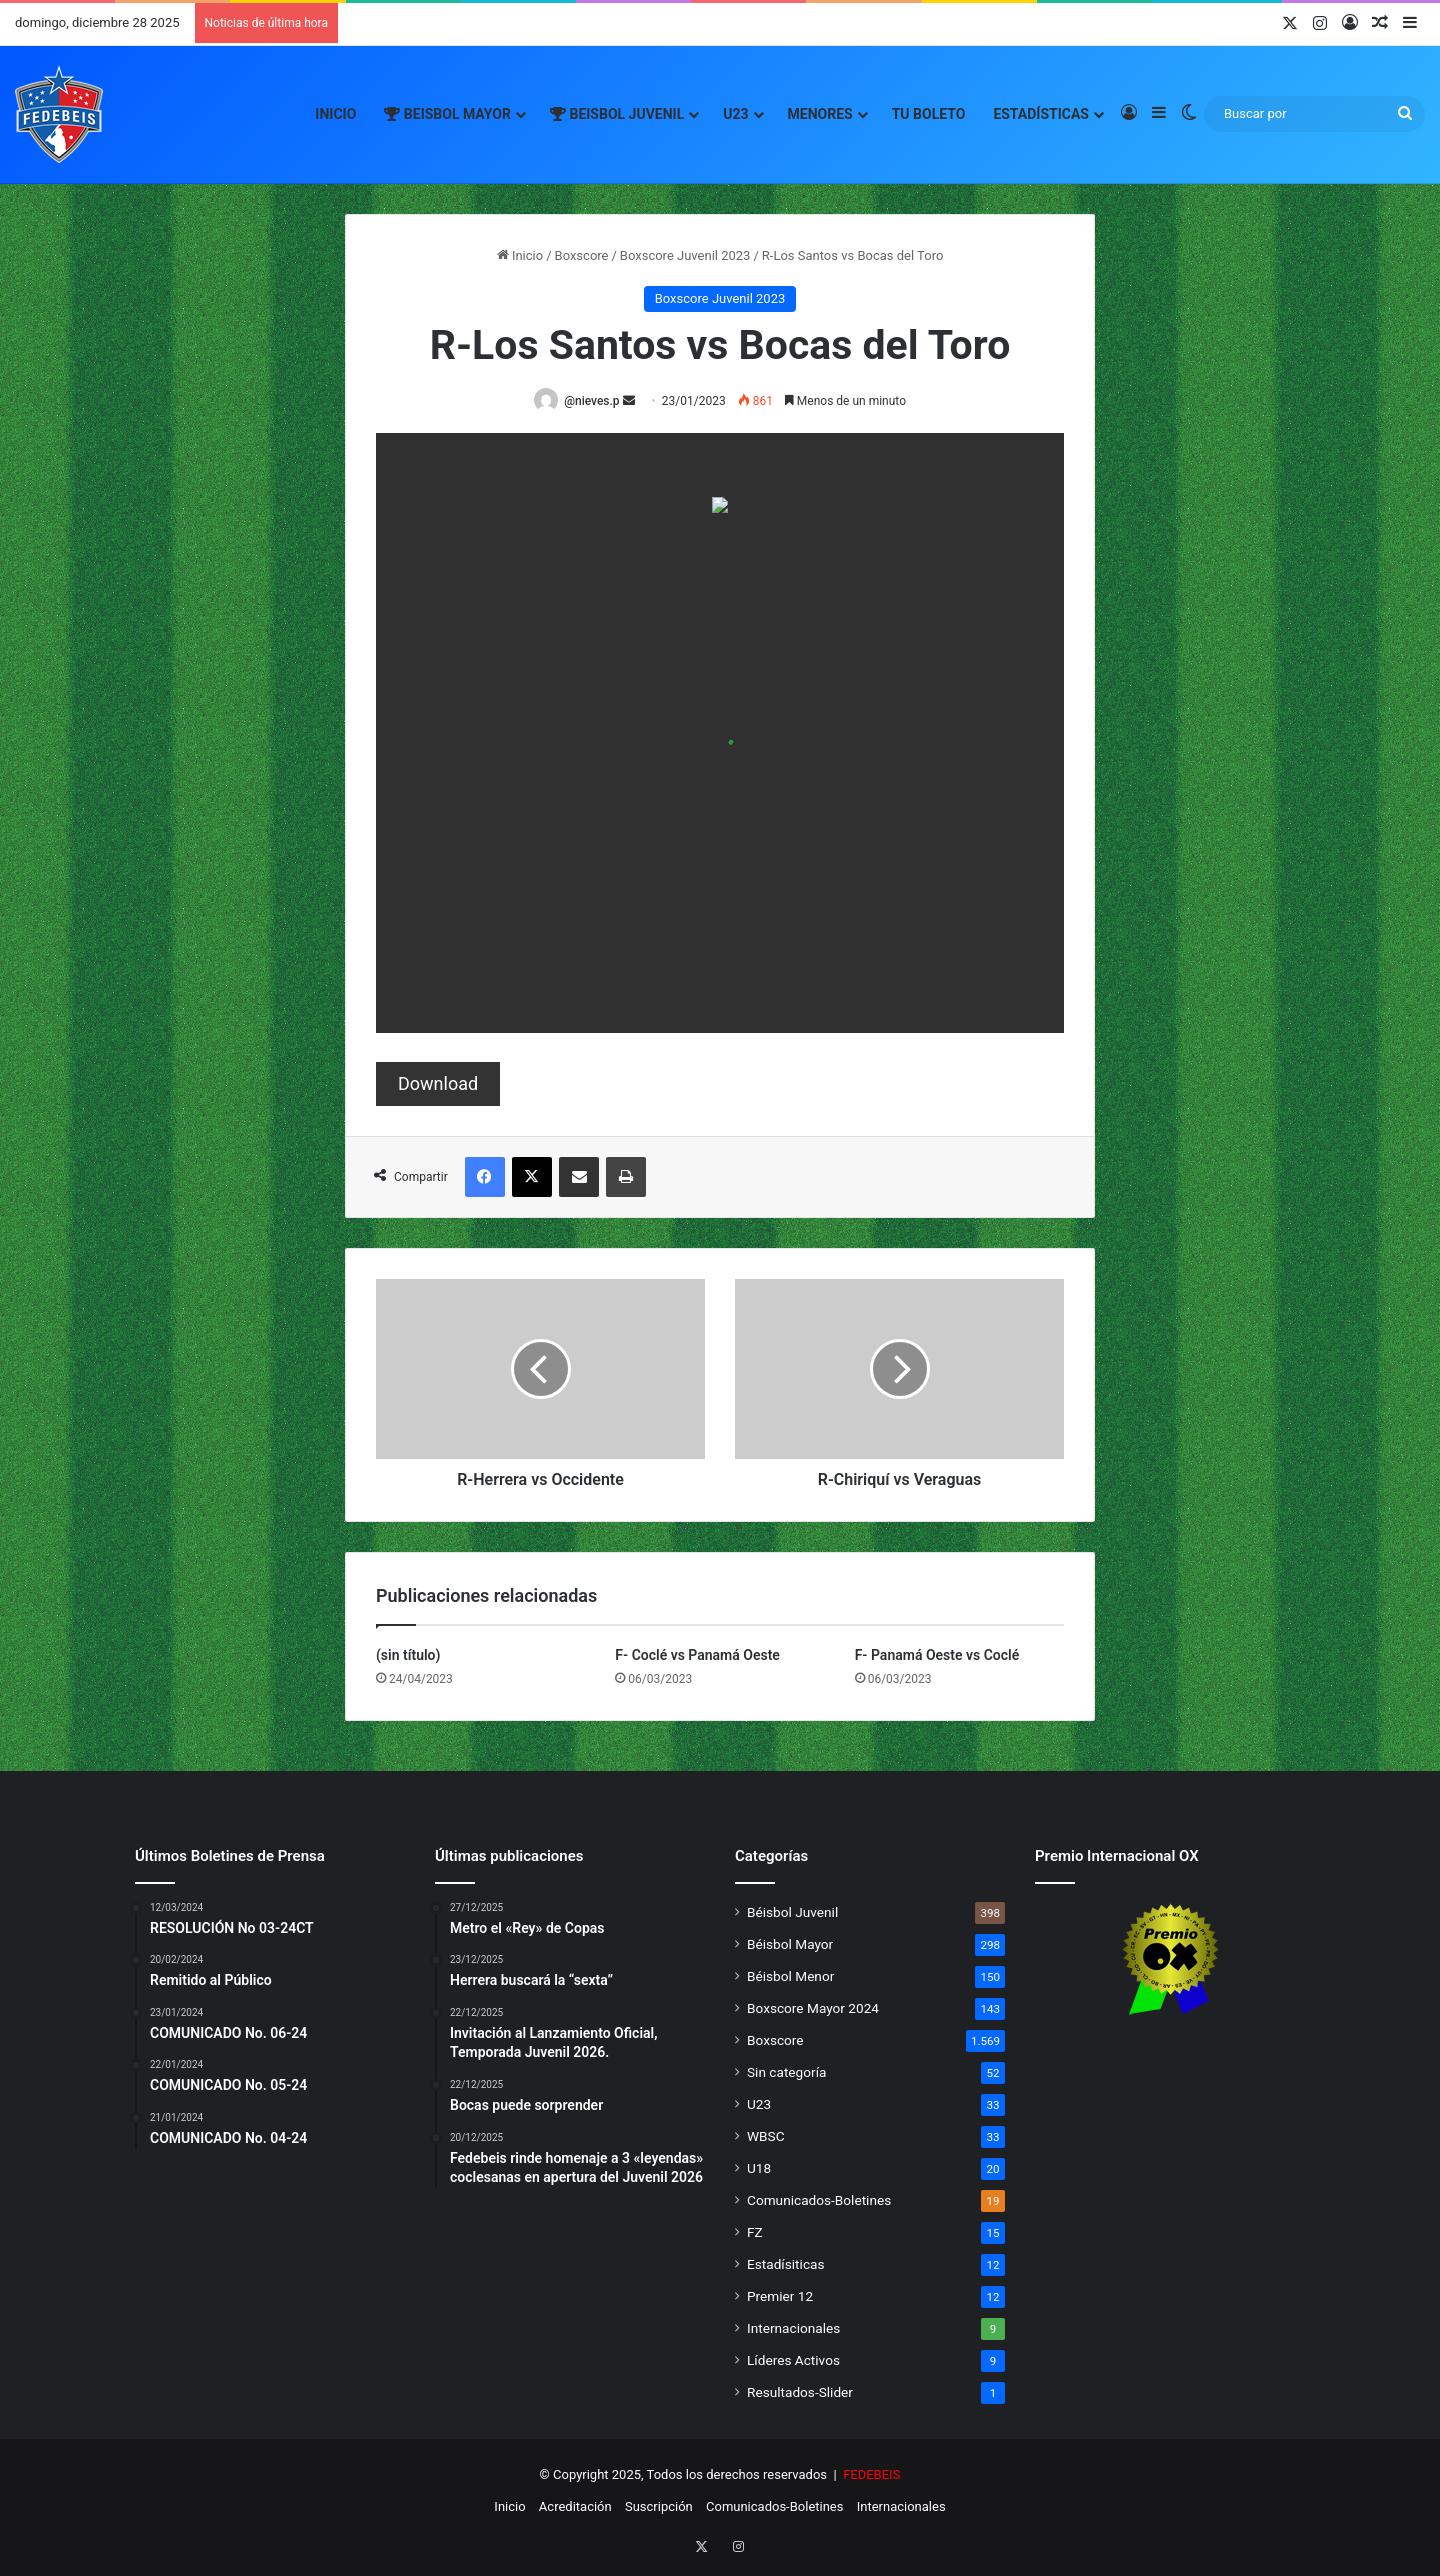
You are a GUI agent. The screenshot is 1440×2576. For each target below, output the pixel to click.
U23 (735, 114)
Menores (820, 114)
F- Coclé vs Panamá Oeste (697, 1656)
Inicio (335, 114)
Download (438, 1084)
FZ (755, 2233)
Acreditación (575, 2507)
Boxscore (582, 255)
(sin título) (408, 1656)
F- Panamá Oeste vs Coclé (937, 1656)
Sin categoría (786, 2073)
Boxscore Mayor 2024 (813, 2009)
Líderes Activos (793, 2361)
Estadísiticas (785, 2265)
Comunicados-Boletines (819, 2201)
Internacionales (793, 2329)
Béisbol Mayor (790, 1945)
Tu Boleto (929, 114)
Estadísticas (1041, 114)
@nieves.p (595, 401)
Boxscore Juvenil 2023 (685, 255)
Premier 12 (780, 2297)
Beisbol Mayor (447, 114)
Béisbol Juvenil (792, 1913)
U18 (759, 2169)
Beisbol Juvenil (617, 114)
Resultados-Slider (800, 2393)
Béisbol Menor (790, 1977)
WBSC (766, 2137)
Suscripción (659, 2507)
